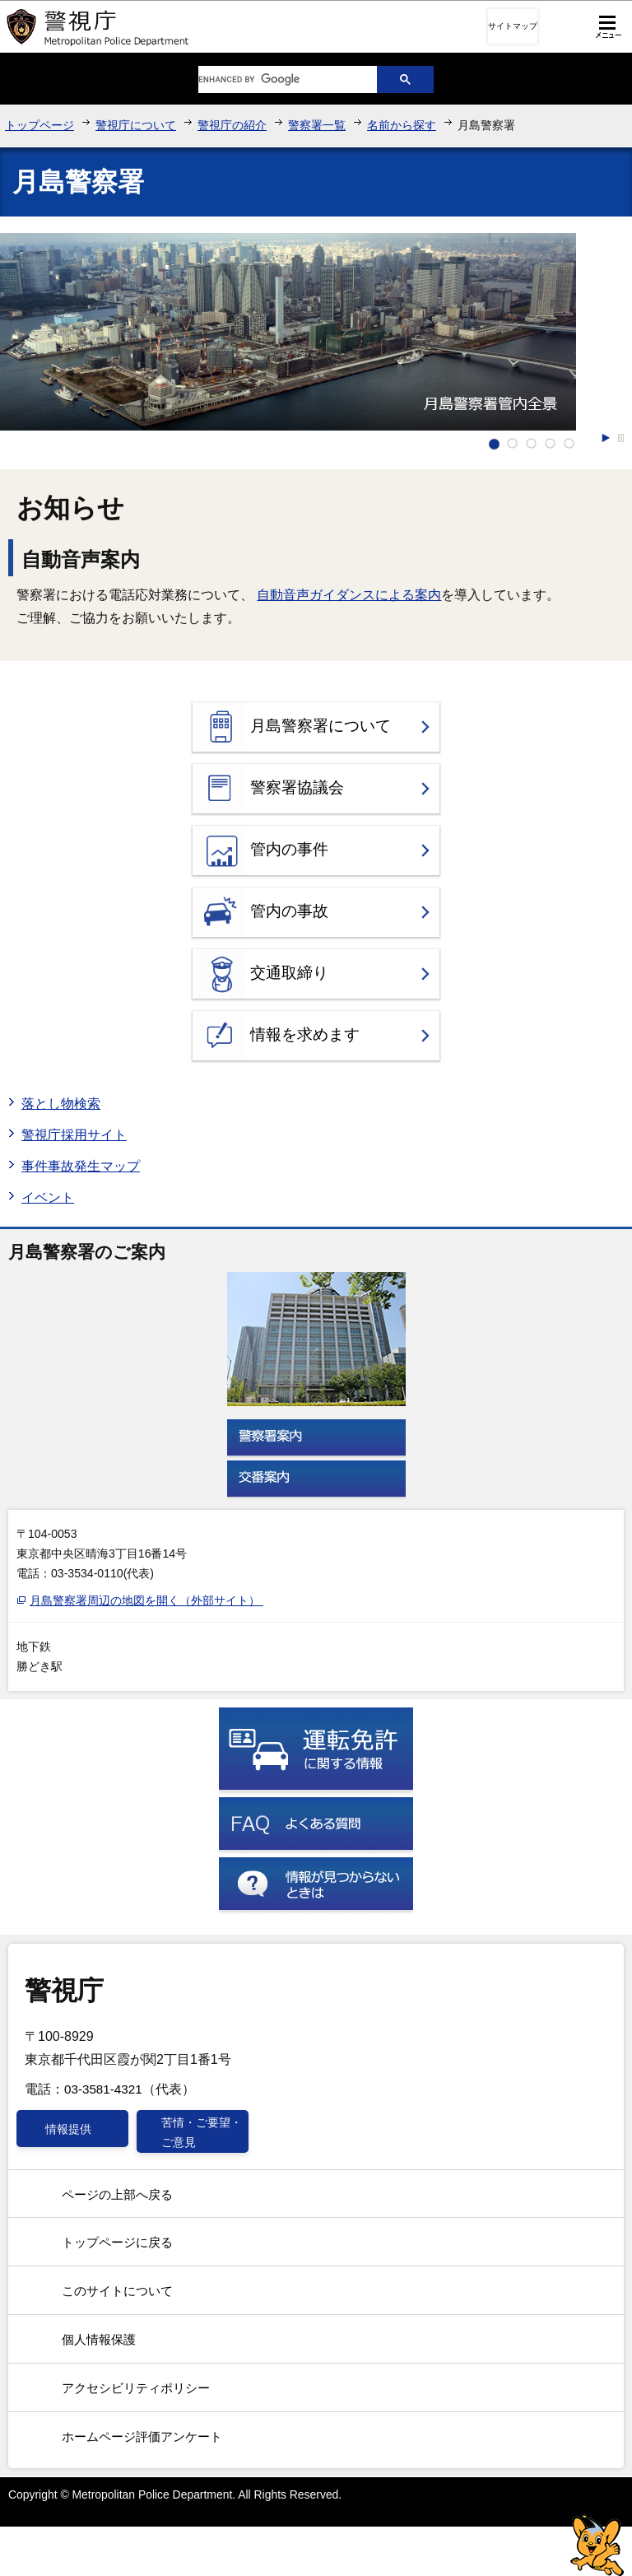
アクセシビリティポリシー (136, 2388)
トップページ (39, 125)
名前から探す (401, 125)
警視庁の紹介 (232, 125)
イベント (47, 1197)
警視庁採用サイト (74, 1135)
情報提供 (68, 2129)
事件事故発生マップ (80, 1166)
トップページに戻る (117, 2242)
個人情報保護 (99, 2339)
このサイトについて (117, 2291)
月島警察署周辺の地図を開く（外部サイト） (147, 1600)
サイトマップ (512, 25)
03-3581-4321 (103, 2089)
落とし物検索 (60, 1104)
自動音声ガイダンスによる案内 (349, 595)
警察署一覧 (317, 125)
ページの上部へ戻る (117, 2194)
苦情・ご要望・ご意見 (201, 2132)
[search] (274, 79)
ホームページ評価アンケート (142, 2436)
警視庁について (135, 125)
